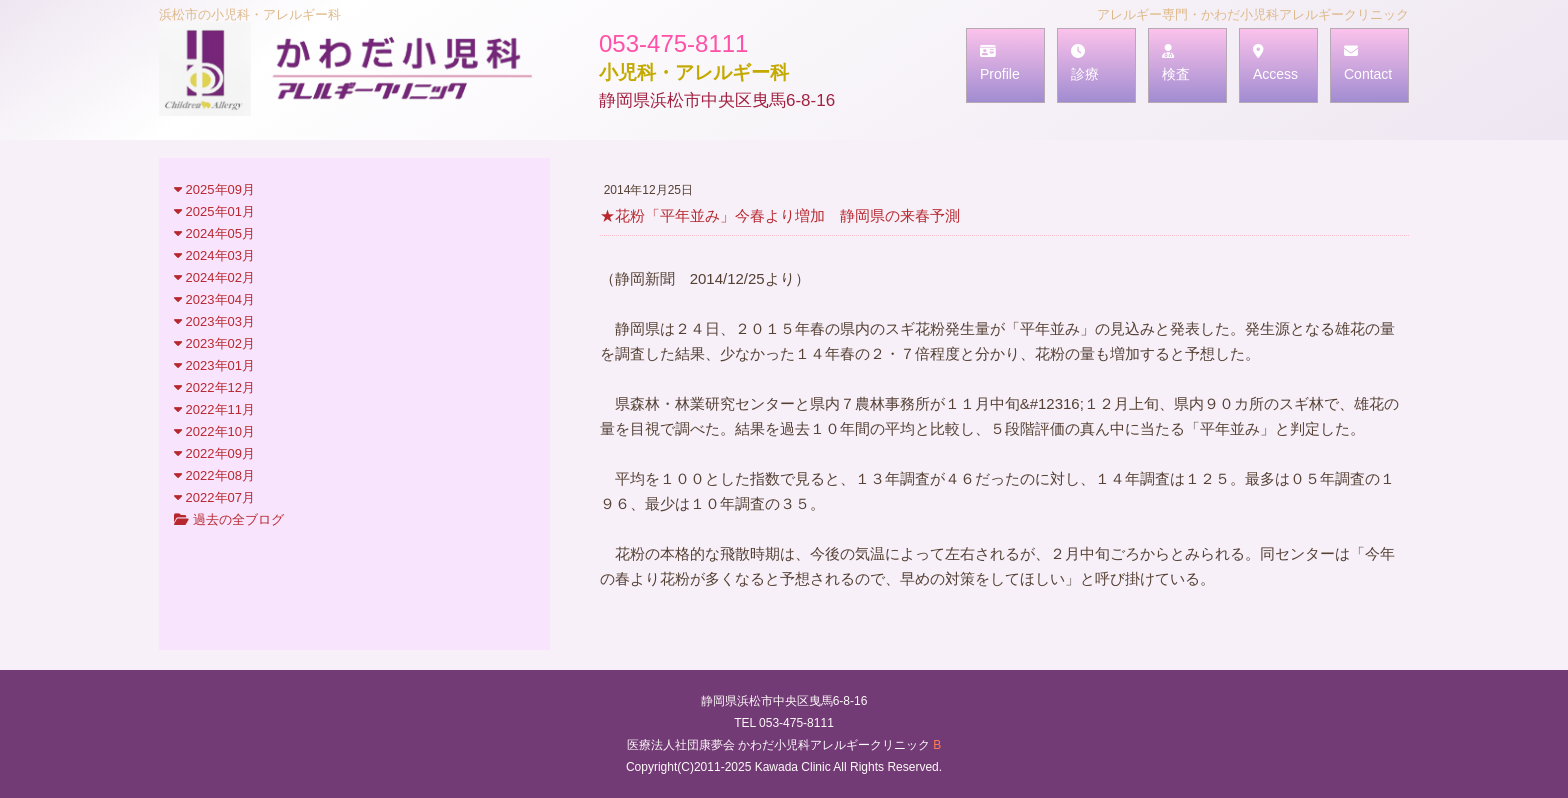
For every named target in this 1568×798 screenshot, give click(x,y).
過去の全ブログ (229, 519)
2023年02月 (214, 343)
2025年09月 (214, 189)
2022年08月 (214, 475)
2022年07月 (214, 497)
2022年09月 (214, 453)
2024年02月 (214, 277)
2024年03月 (214, 255)
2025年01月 (214, 211)
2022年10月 (214, 431)
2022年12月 (214, 387)
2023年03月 (214, 321)
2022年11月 (214, 409)
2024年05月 (214, 233)
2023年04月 (214, 299)
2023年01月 (214, 365)
